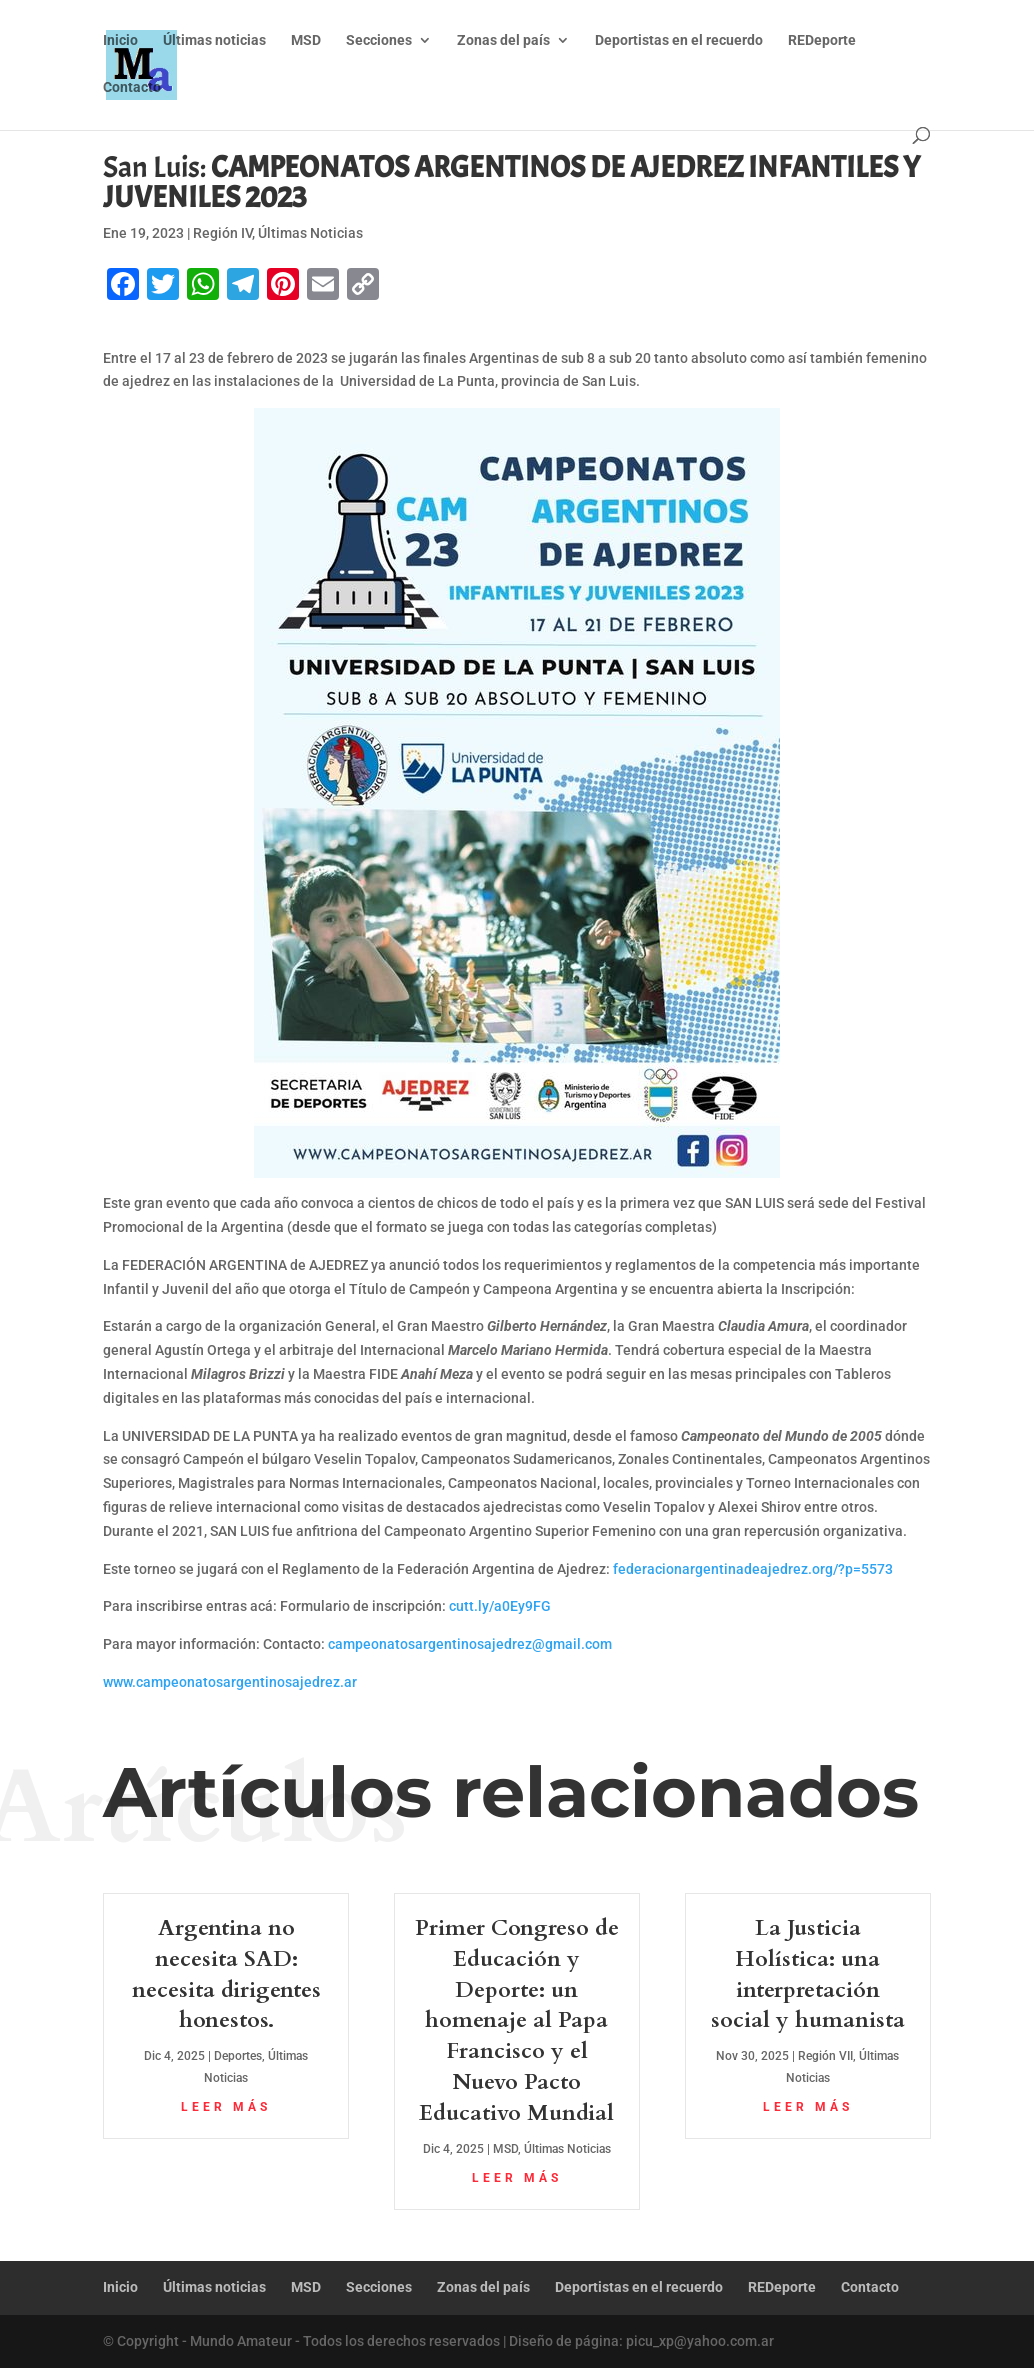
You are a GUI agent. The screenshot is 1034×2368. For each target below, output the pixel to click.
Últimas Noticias (310, 233)
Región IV (222, 233)
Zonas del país (503, 40)
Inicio (120, 40)
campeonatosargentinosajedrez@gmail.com (470, 1644)
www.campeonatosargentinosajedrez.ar (230, 1682)
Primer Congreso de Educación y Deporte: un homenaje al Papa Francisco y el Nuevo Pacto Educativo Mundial (517, 2020)
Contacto (132, 87)
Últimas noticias (214, 40)
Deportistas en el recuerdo (679, 40)
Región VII (825, 2056)
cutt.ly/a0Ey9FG (500, 1606)
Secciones (379, 40)
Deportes (238, 2056)
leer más (226, 2107)
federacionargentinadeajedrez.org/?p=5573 (753, 1569)
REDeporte (822, 40)
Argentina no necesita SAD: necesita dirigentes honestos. (226, 1974)
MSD (306, 40)
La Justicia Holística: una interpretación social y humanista (808, 1974)
